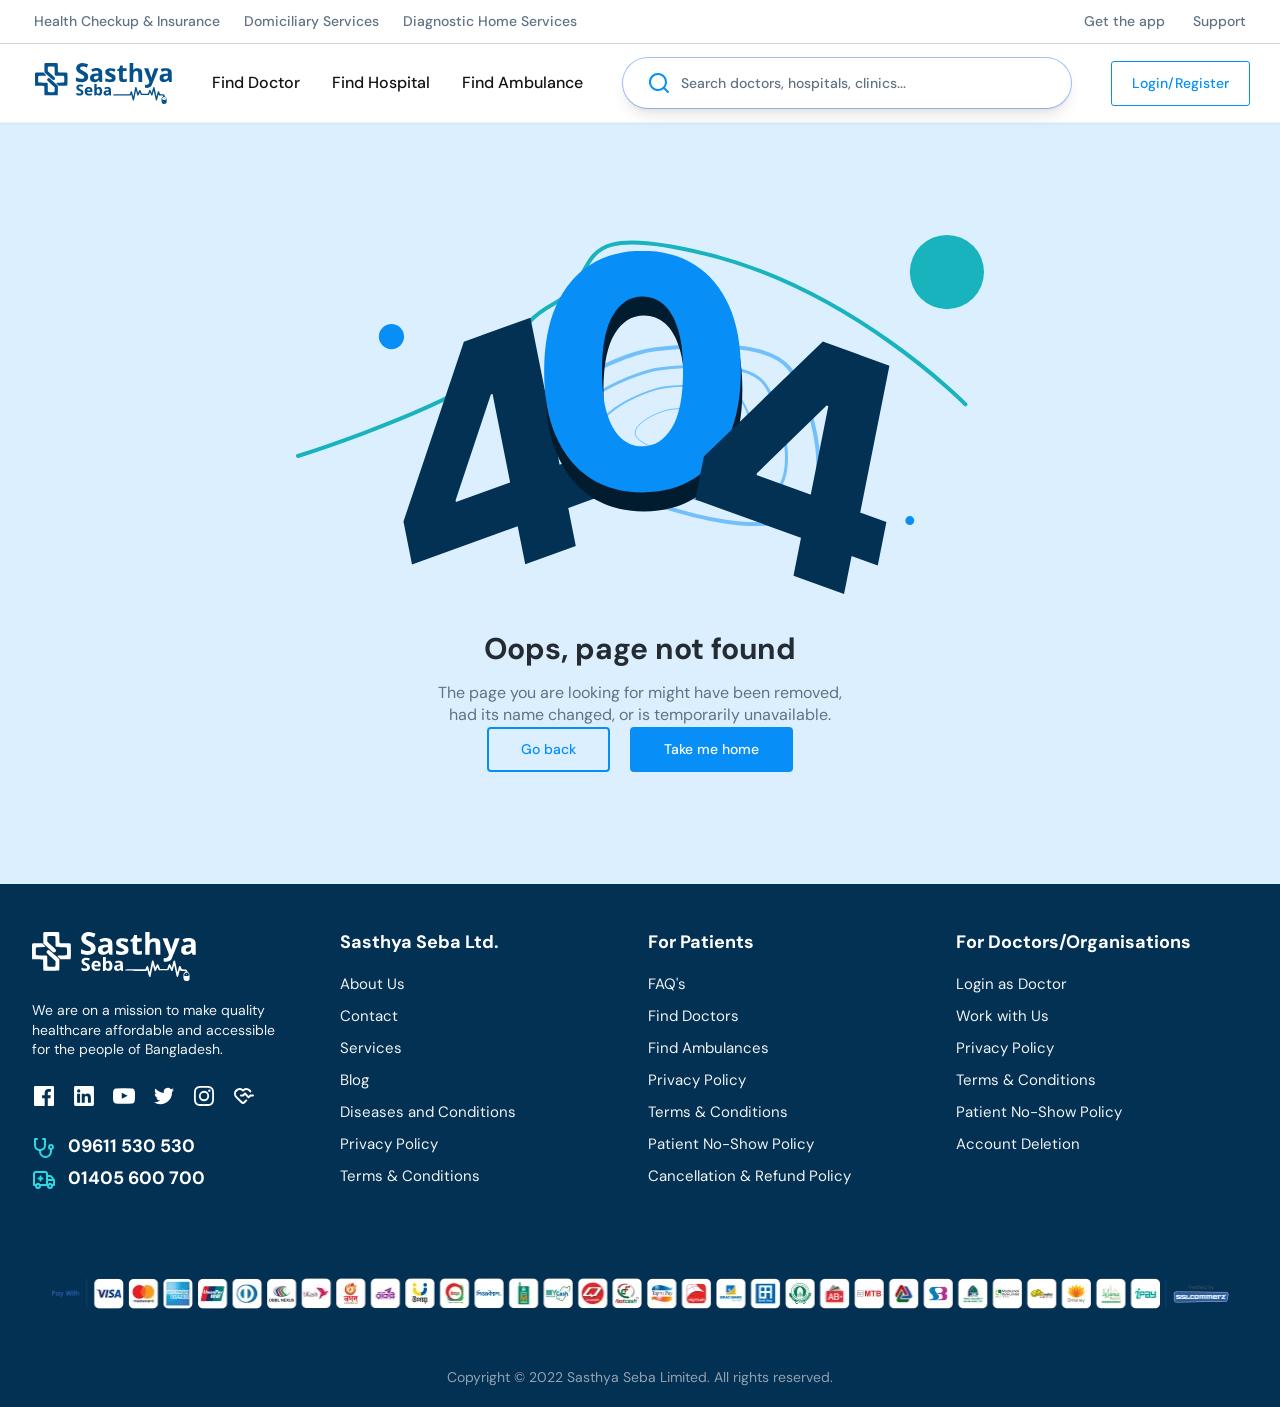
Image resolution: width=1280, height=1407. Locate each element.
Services (371, 1048)
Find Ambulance (522, 82)
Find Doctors (693, 1016)
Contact (369, 1016)
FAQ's (667, 984)
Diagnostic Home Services (490, 21)
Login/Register (1180, 83)
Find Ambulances (708, 1048)
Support (1219, 21)
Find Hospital (381, 82)
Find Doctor (256, 82)
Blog (354, 1080)
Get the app (1124, 21)
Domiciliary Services (311, 21)
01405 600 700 (136, 1178)
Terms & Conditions (410, 1176)
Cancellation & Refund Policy (749, 1176)
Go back (548, 749)
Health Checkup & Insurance (127, 21)
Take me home (711, 749)
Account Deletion (1018, 1144)
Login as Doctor (1011, 984)
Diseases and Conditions (428, 1112)
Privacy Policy (389, 1144)
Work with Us (1002, 1016)
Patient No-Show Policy (731, 1144)
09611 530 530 (131, 1146)
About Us (372, 984)
